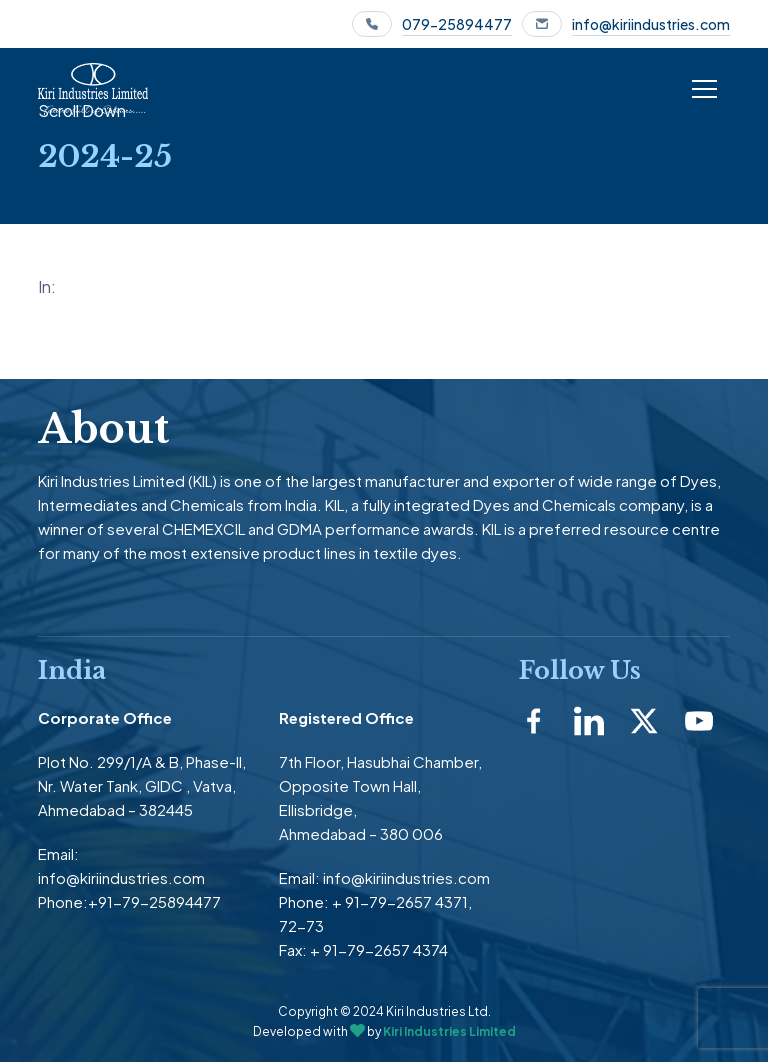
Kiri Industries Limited (449, 1031)
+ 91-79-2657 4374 (379, 949)
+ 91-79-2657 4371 (400, 901)
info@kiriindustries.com (651, 24)
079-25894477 (457, 24)
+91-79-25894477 (154, 901)
